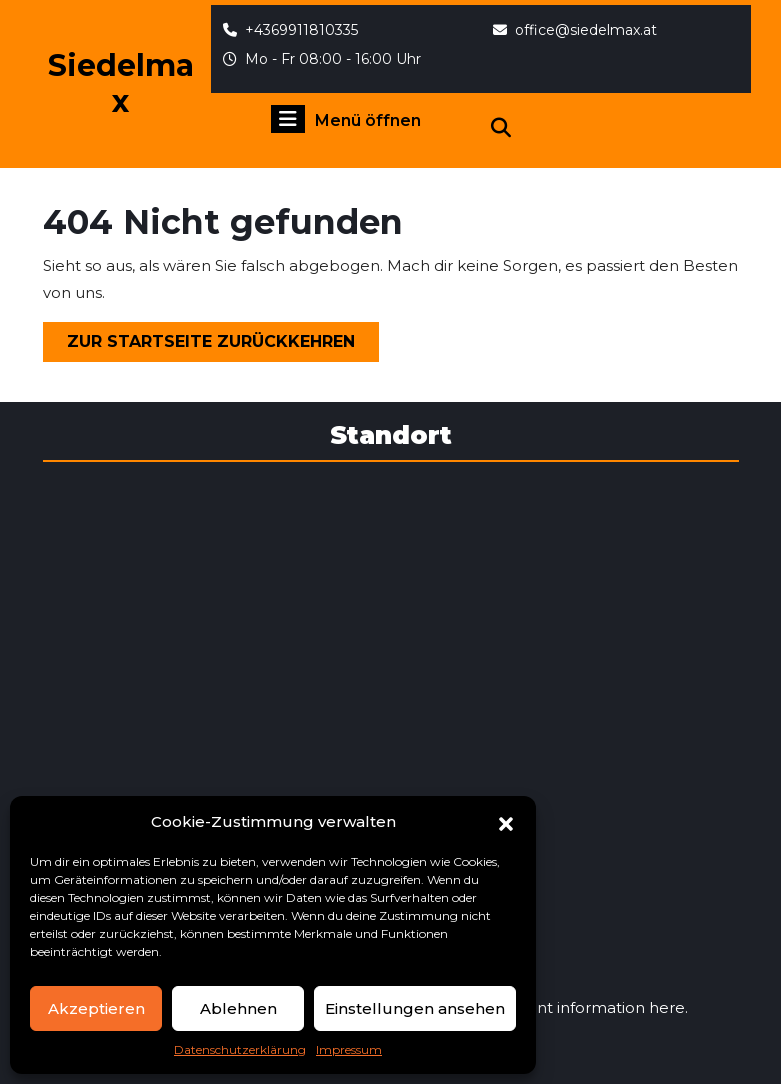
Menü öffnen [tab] (346, 119)
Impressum (349, 1049)
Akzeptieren (96, 1008)
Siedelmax (121, 83)
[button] (506, 822)
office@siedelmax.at (575, 30)
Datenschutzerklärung (240, 1049)
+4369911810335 (290, 30)
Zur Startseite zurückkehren (223, 345)
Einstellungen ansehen (415, 1008)
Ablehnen (238, 1008)
